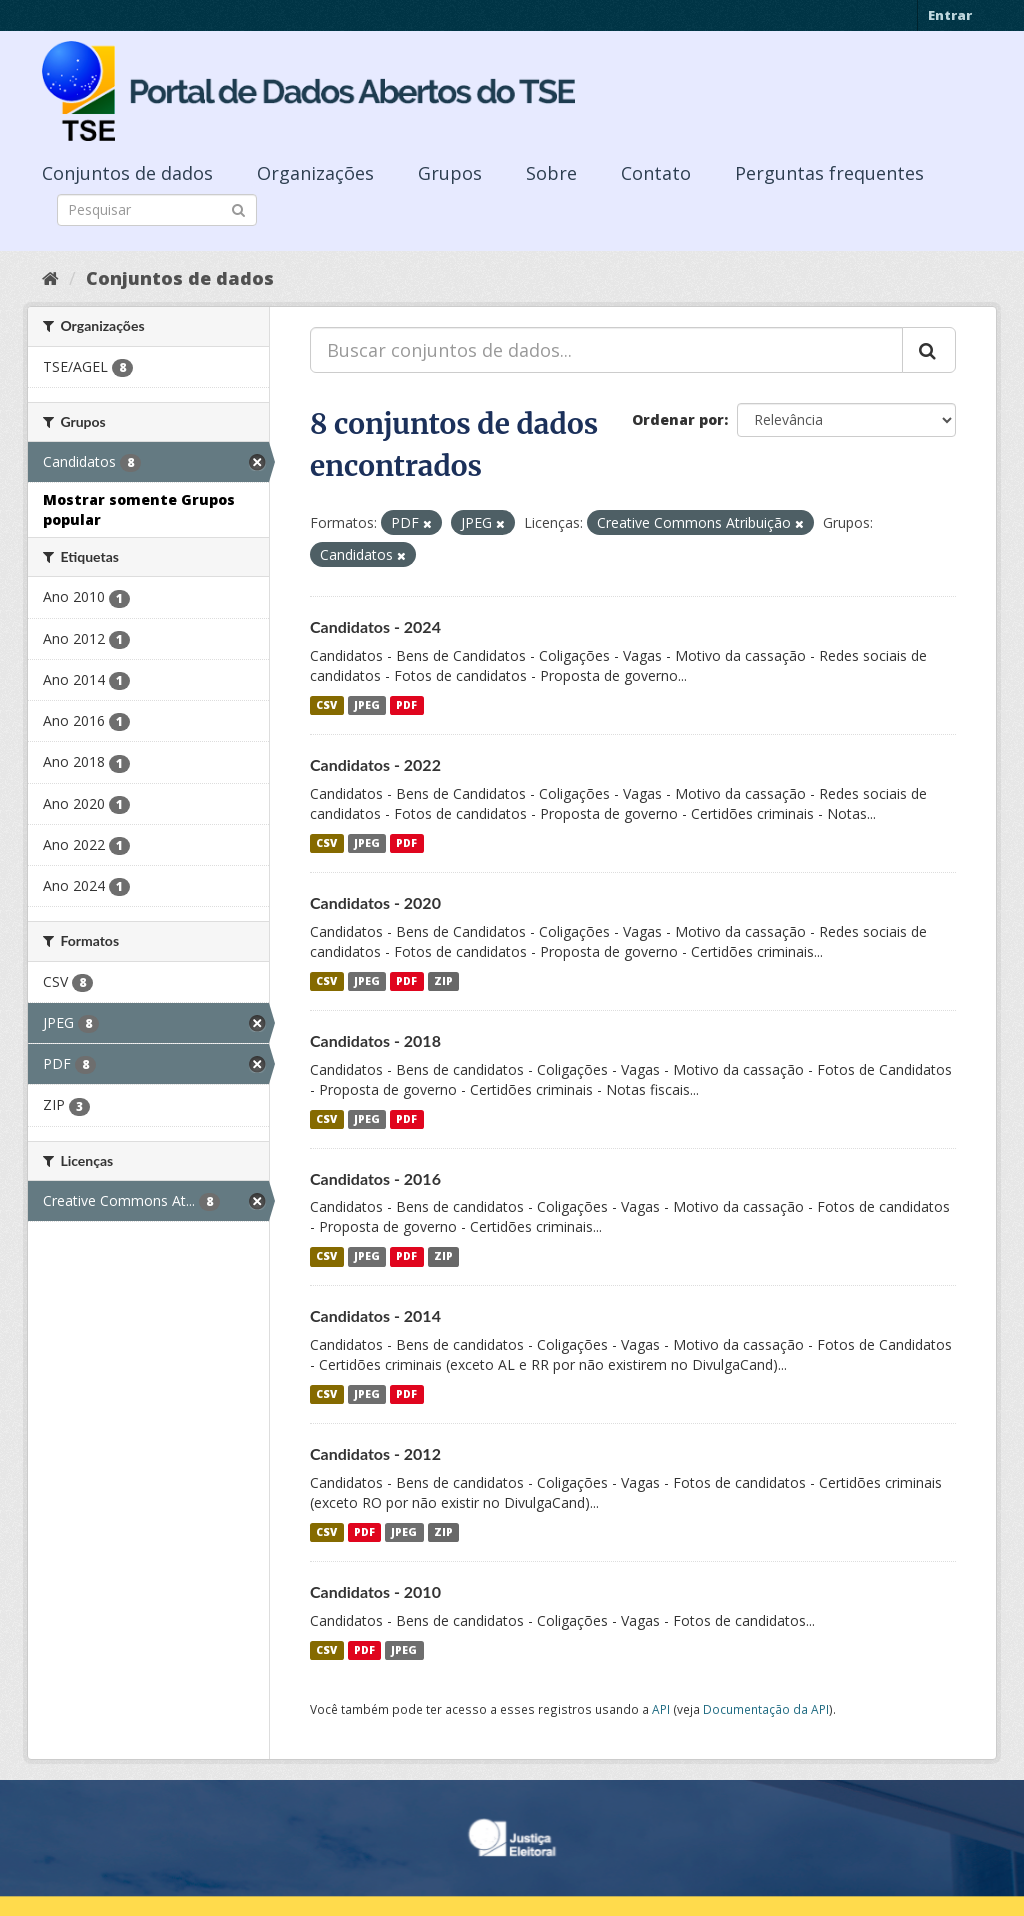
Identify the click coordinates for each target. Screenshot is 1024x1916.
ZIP (443, 981)
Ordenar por (678, 419)
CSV (326, 705)
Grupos (450, 173)
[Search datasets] (157, 210)
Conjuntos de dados (127, 173)
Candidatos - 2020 (375, 902)
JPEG (367, 705)
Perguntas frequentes (829, 173)
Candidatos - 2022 (375, 764)
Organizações (315, 173)
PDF (406, 705)
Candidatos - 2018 (375, 1040)
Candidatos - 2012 (375, 1453)
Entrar (950, 15)
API (661, 1709)
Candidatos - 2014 (375, 1315)
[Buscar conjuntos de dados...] (606, 350)
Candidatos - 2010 (375, 1591)
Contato (656, 173)
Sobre (551, 173)
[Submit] (238, 208)
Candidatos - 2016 (375, 1178)
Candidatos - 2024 (375, 626)
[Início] (50, 278)
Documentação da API (766, 1709)
